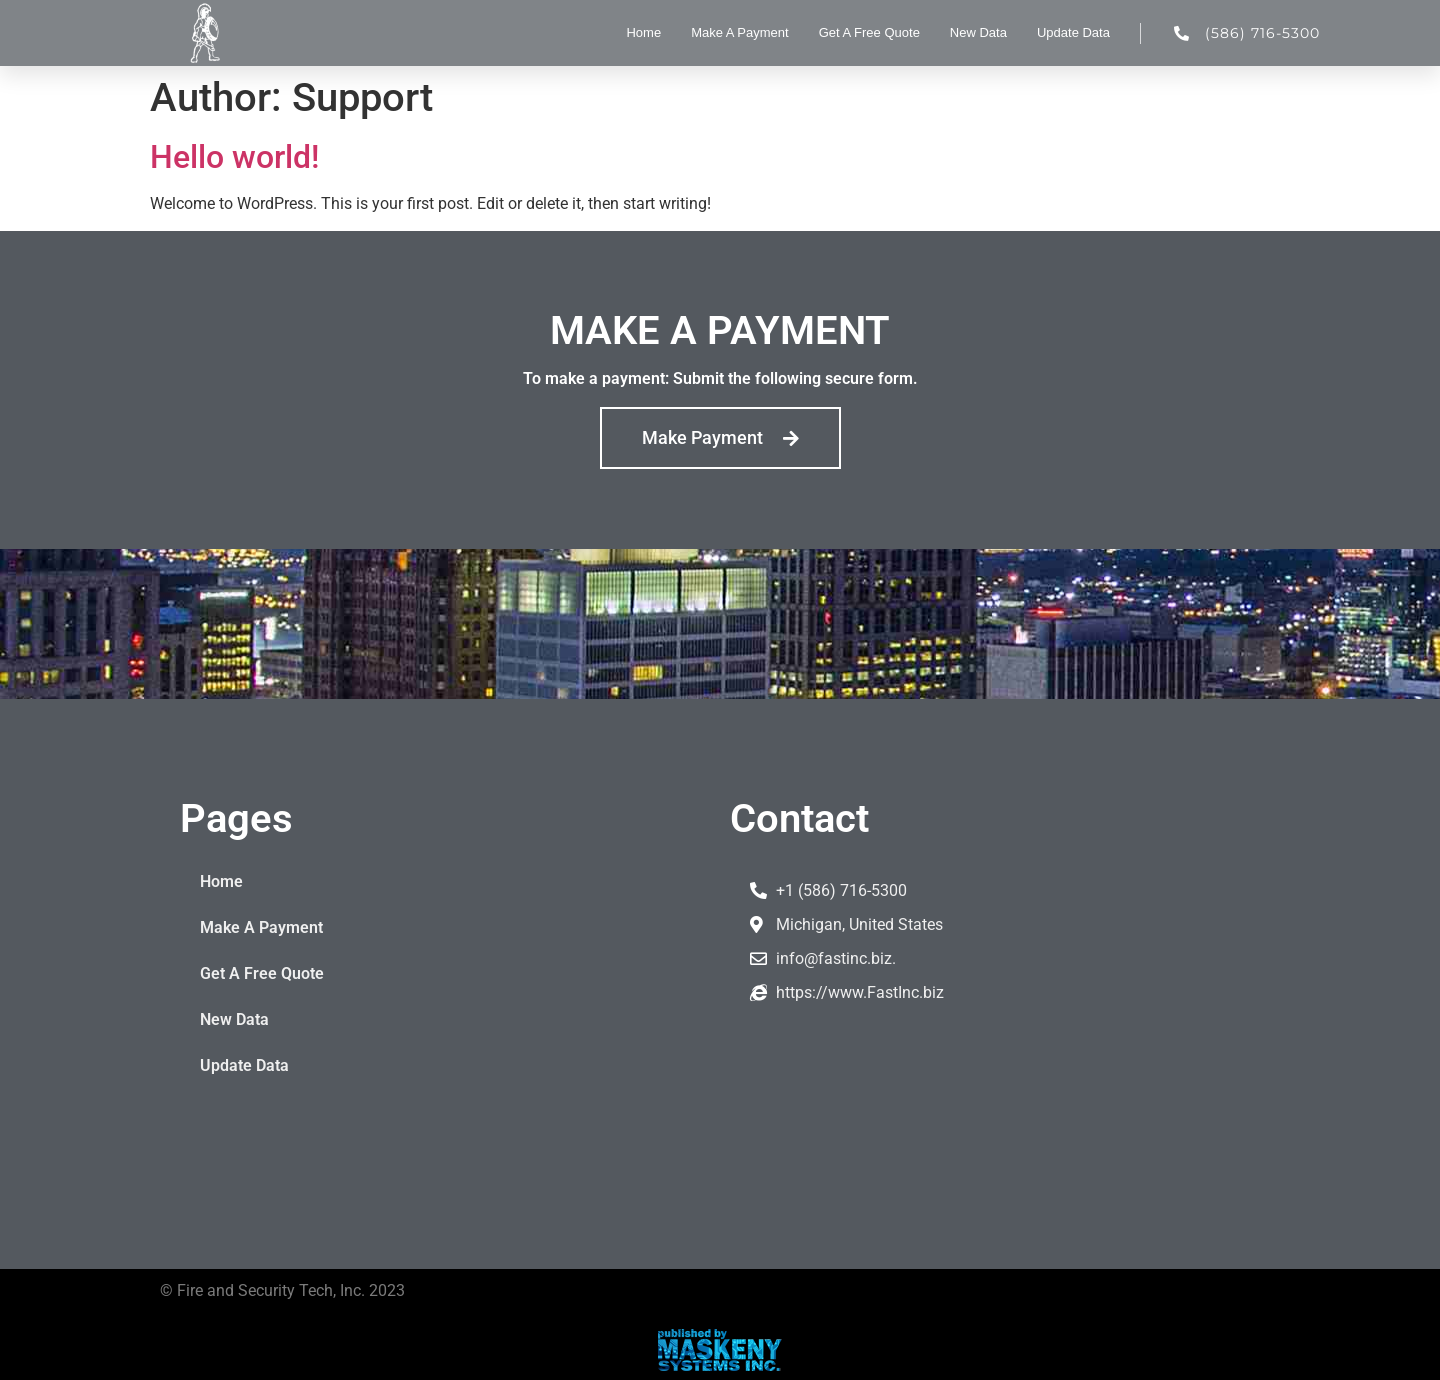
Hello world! (234, 157)
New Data (978, 32)
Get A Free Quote (869, 32)
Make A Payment (740, 32)
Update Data (1073, 32)
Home (643, 32)
